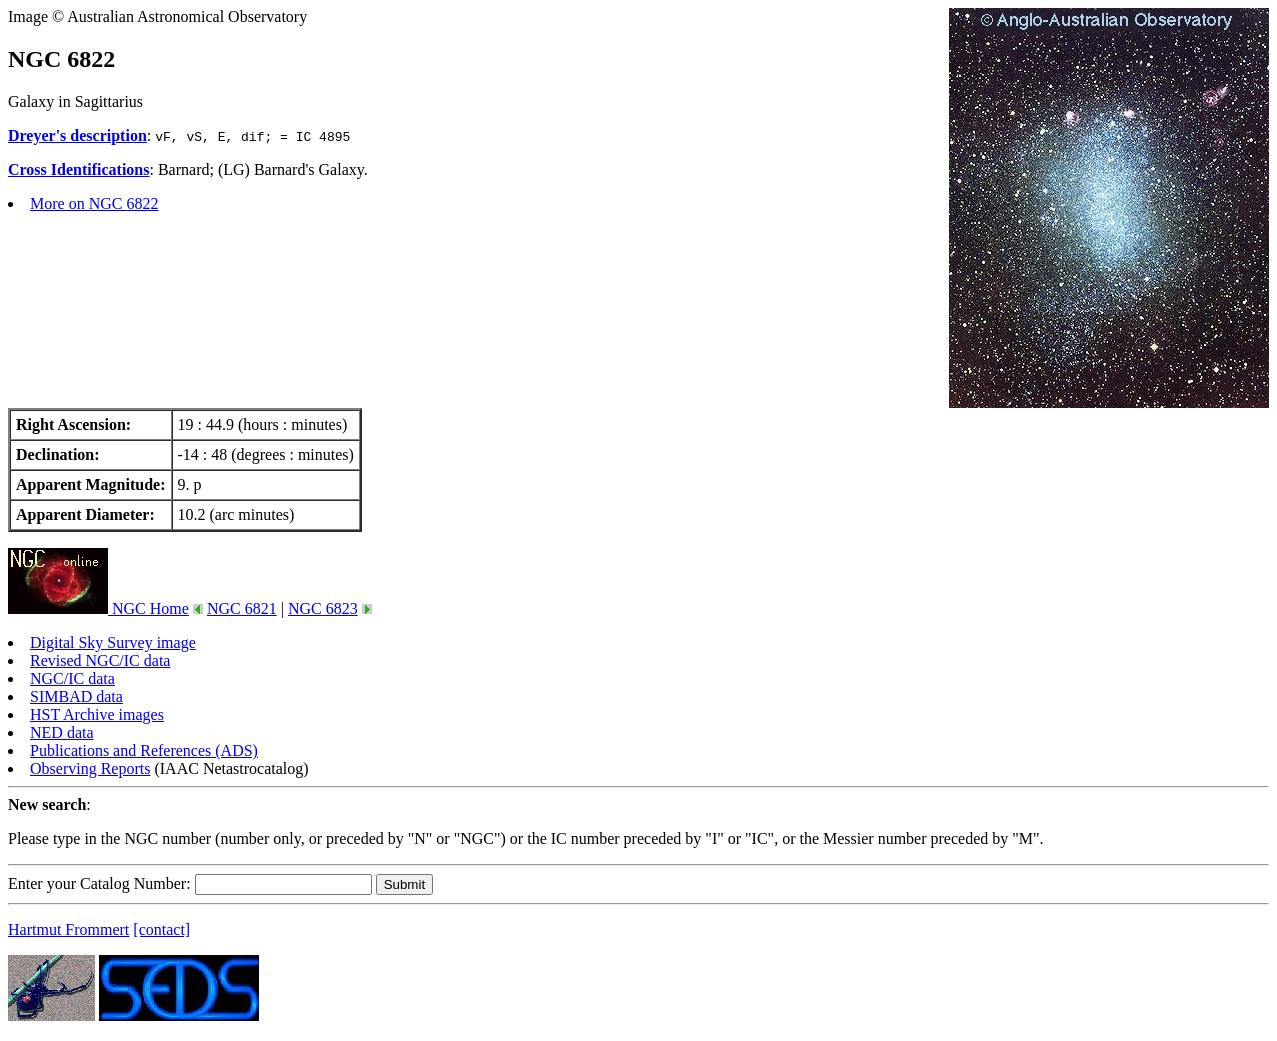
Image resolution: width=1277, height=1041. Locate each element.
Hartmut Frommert (68, 929)
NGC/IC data (72, 678)
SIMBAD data (76, 696)
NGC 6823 (323, 608)
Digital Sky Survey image (113, 642)
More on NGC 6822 (94, 203)
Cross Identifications (79, 169)
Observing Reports (90, 768)
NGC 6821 (242, 608)
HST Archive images (97, 714)
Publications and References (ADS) (144, 750)
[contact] (161, 929)
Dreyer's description (77, 135)
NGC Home (98, 608)
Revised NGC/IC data (100, 660)
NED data (62, 732)
